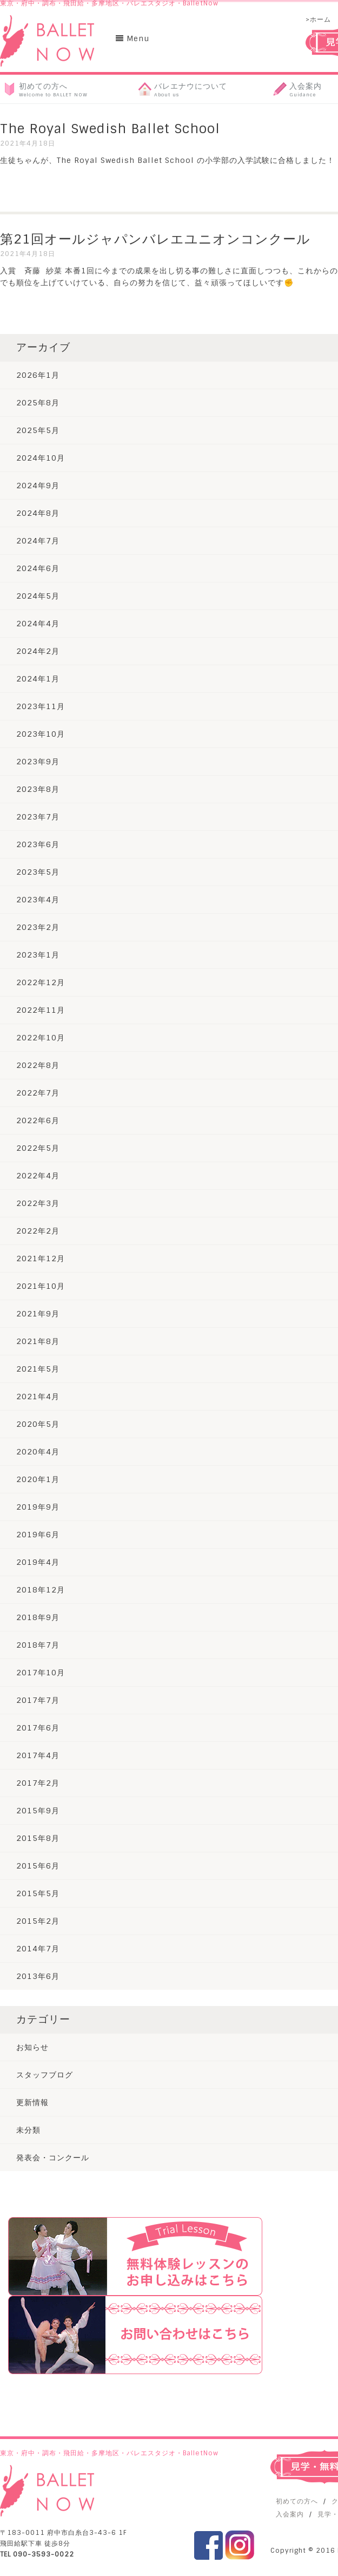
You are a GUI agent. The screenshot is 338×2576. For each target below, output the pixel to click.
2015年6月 (37, 1866)
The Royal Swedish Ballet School (110, 128)
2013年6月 (37, 1976)
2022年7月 (37, 1093)
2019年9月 (37, 1507)
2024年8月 (37, 513)
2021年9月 (37, 1314)
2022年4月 (37, 1176)
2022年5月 (37, 1148)
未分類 (28, 2130)
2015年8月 (37, 1838)
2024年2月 (37, 651)
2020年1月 (37, 1479)
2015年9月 (37, 1810)
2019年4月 (37, 1562)
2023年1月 (37, 955)
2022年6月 (37, 1120)
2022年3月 (37, 1203)
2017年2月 (37, 1783)
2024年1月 (37, 679)
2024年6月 (37, 568)
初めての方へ (297, 2501)
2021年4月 (37, 1396)
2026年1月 (37, 375)
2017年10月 (40, 1672)
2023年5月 (37, 872)
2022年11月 (40, 1010)
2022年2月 (37, 1231)
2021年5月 (37, 1369)
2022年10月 (40, 1038)
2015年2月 (37, 1921)
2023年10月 (40, 734)
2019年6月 (37, 1534)
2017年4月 (37, 1755)
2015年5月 (37, 1893)
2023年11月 (40, 706)
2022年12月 (40, 982)
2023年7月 (37, 817)
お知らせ (32, 2047)
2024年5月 (37, 596)
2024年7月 (37, 541)
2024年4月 (37, 623)
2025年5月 (37, 430)
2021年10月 (40, 1286)
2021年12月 (40, 1258)
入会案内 (290, 2514)
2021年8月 (37, 1341)
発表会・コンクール (52, 2157)
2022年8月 (37, 1065)
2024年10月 (40, 458)
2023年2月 (37, 927)
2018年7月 (37, 1645)
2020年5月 (37, 1424)
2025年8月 (37, 403)
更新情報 (32, 2102)
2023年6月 (37, 844)
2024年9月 (37, 485)
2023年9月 (37, 761)
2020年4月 (37, 1452)
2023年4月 (37, 899)
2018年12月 (40, 1590)
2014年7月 (37, 1949)
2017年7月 (37, 1700)
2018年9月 (37, 1617)
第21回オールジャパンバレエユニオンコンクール (155, 239)
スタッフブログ (44, 2075)
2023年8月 (37, 789)
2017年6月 (37, 1728)
